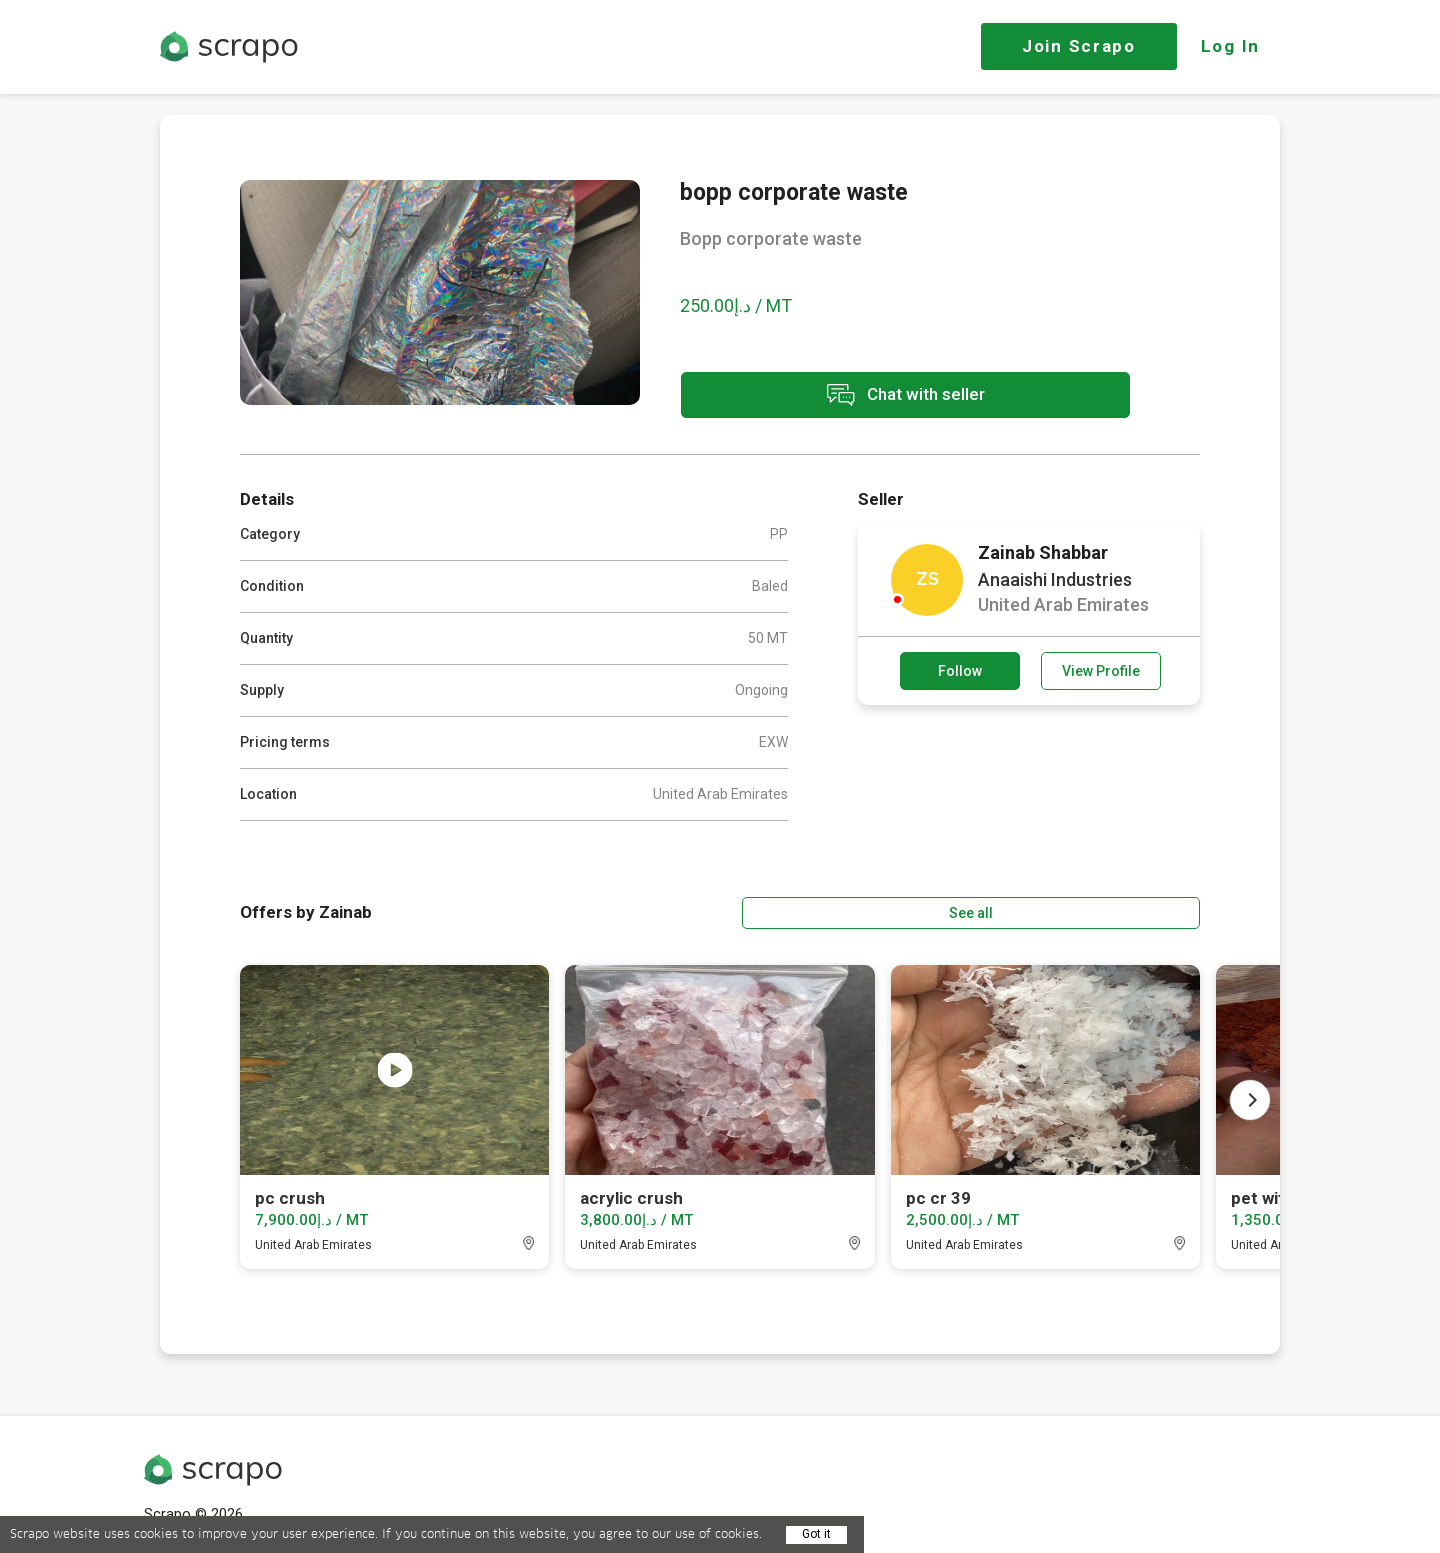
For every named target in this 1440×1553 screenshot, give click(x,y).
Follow (960, 669)
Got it (816, 1534)
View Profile (1101, 669)
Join (1079, 46)
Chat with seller (858, 398)
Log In (1230, 46)
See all (1143, 907)
